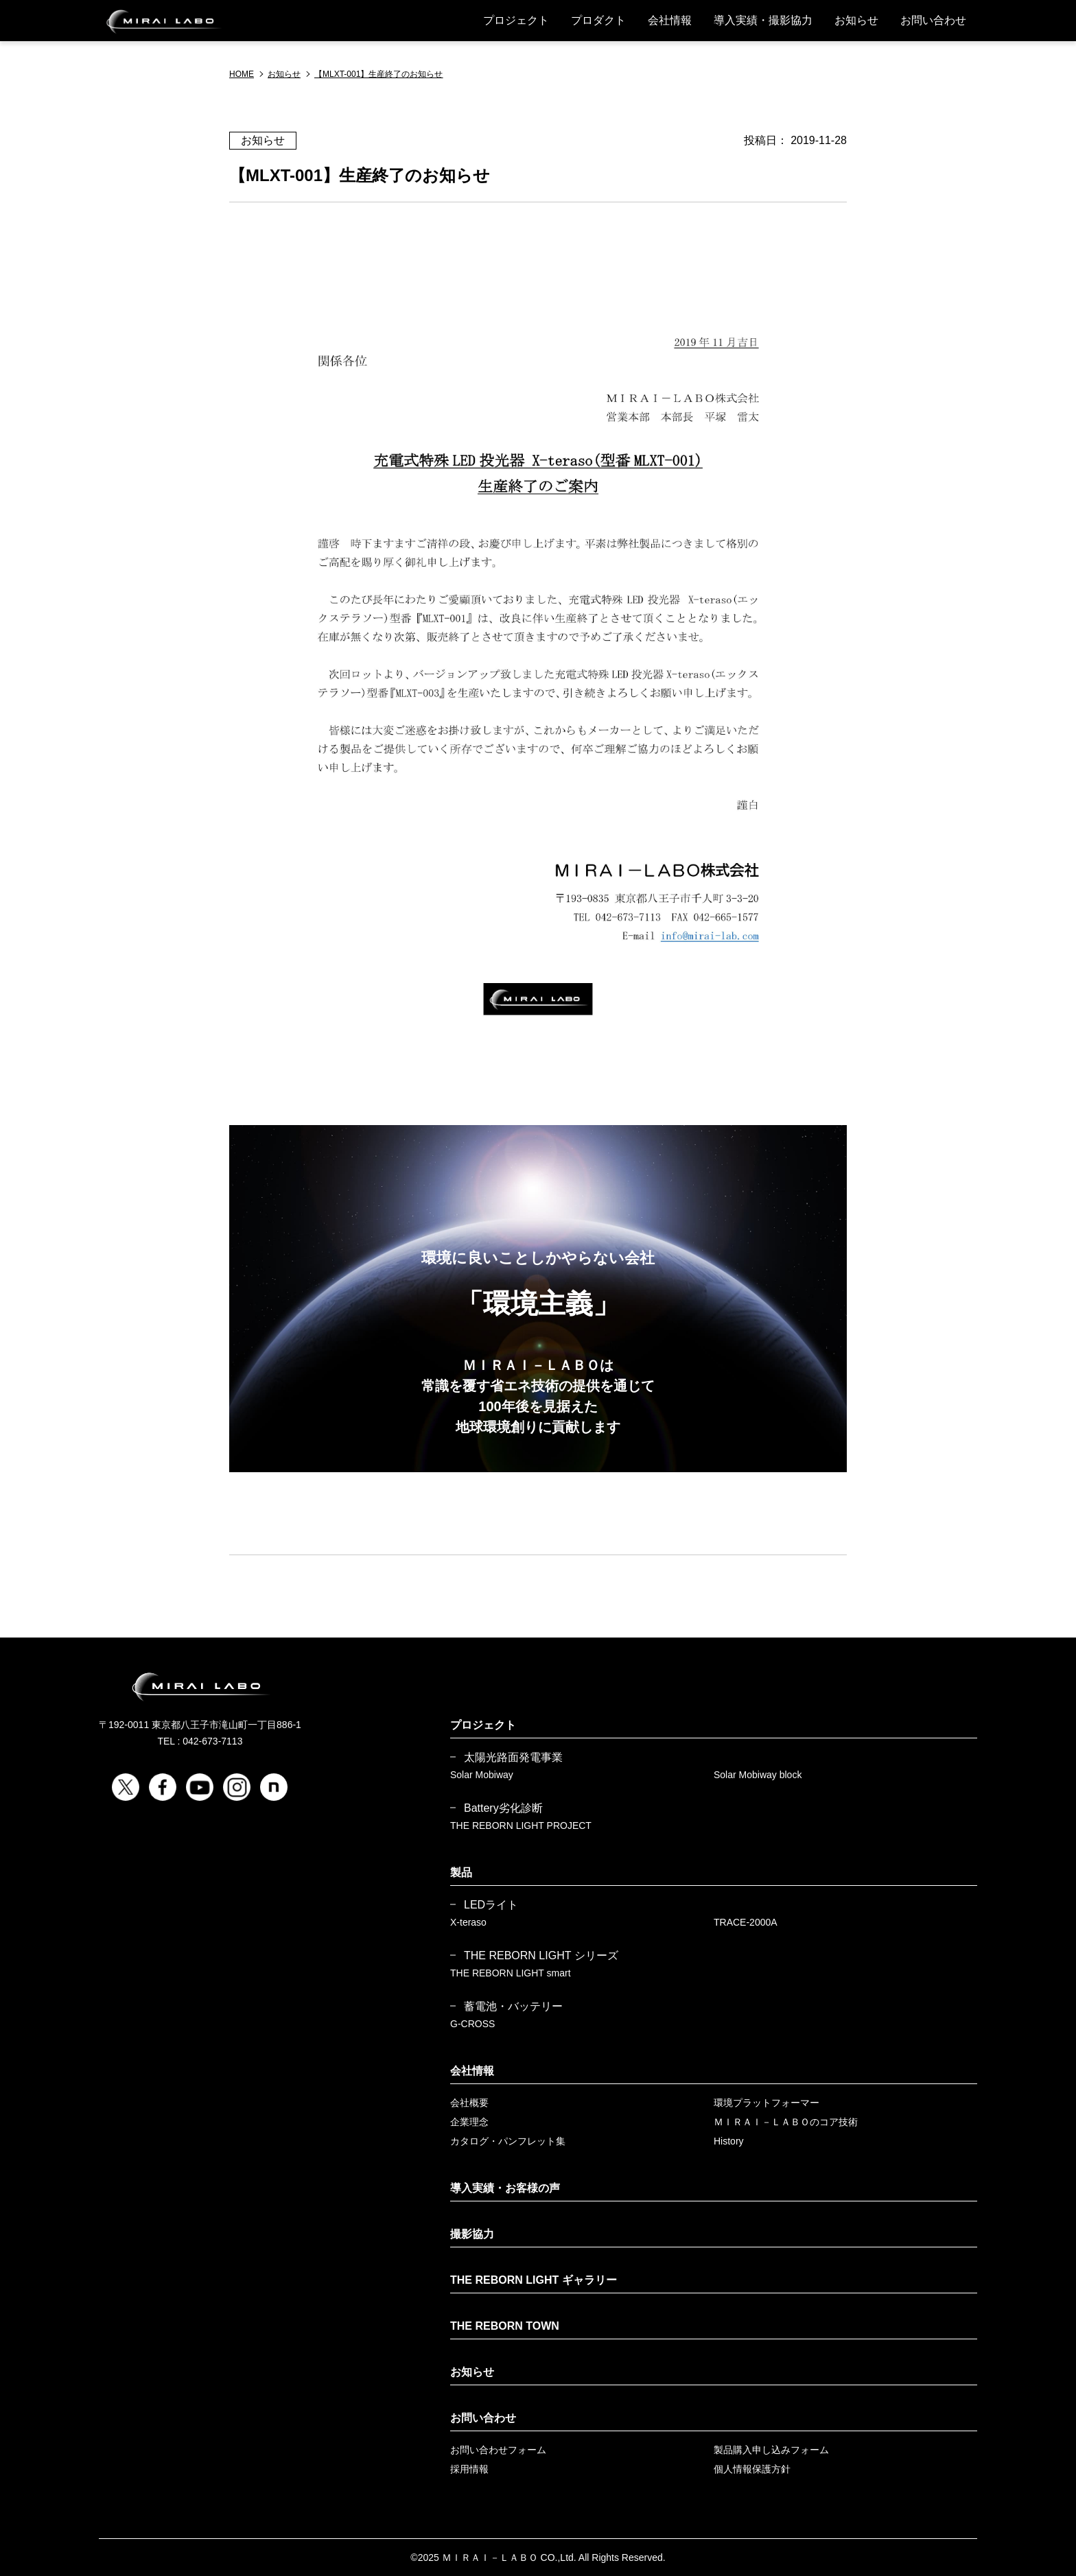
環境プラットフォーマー (766, 2102)
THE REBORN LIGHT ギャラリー (533, 2280)
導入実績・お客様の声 (505, 2188)
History (729, 2141)
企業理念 (469, 2122)
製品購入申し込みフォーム (771, 2450)
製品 (461, 1872)
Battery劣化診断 (503, 1808)
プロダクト (598, 20)
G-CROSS (472, 2024)
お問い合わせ (933, 20)
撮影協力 (472, 2234)
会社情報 (670, 20)
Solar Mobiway (481, 1775)
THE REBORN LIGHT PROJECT (521, 1825)
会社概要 (469, 2102)
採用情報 (469, 2469)
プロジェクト (516, 20)
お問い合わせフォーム (498, 2450)
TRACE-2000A (745, 1922)
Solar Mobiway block (758, 1775)
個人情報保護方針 (752, 2469)
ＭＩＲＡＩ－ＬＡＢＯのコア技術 (786, 2122)
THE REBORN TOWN (504, 2326)
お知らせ (856, 20)
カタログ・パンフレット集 (507, 2141)
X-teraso (468, 1922)
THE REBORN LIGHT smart (510, 1973)
